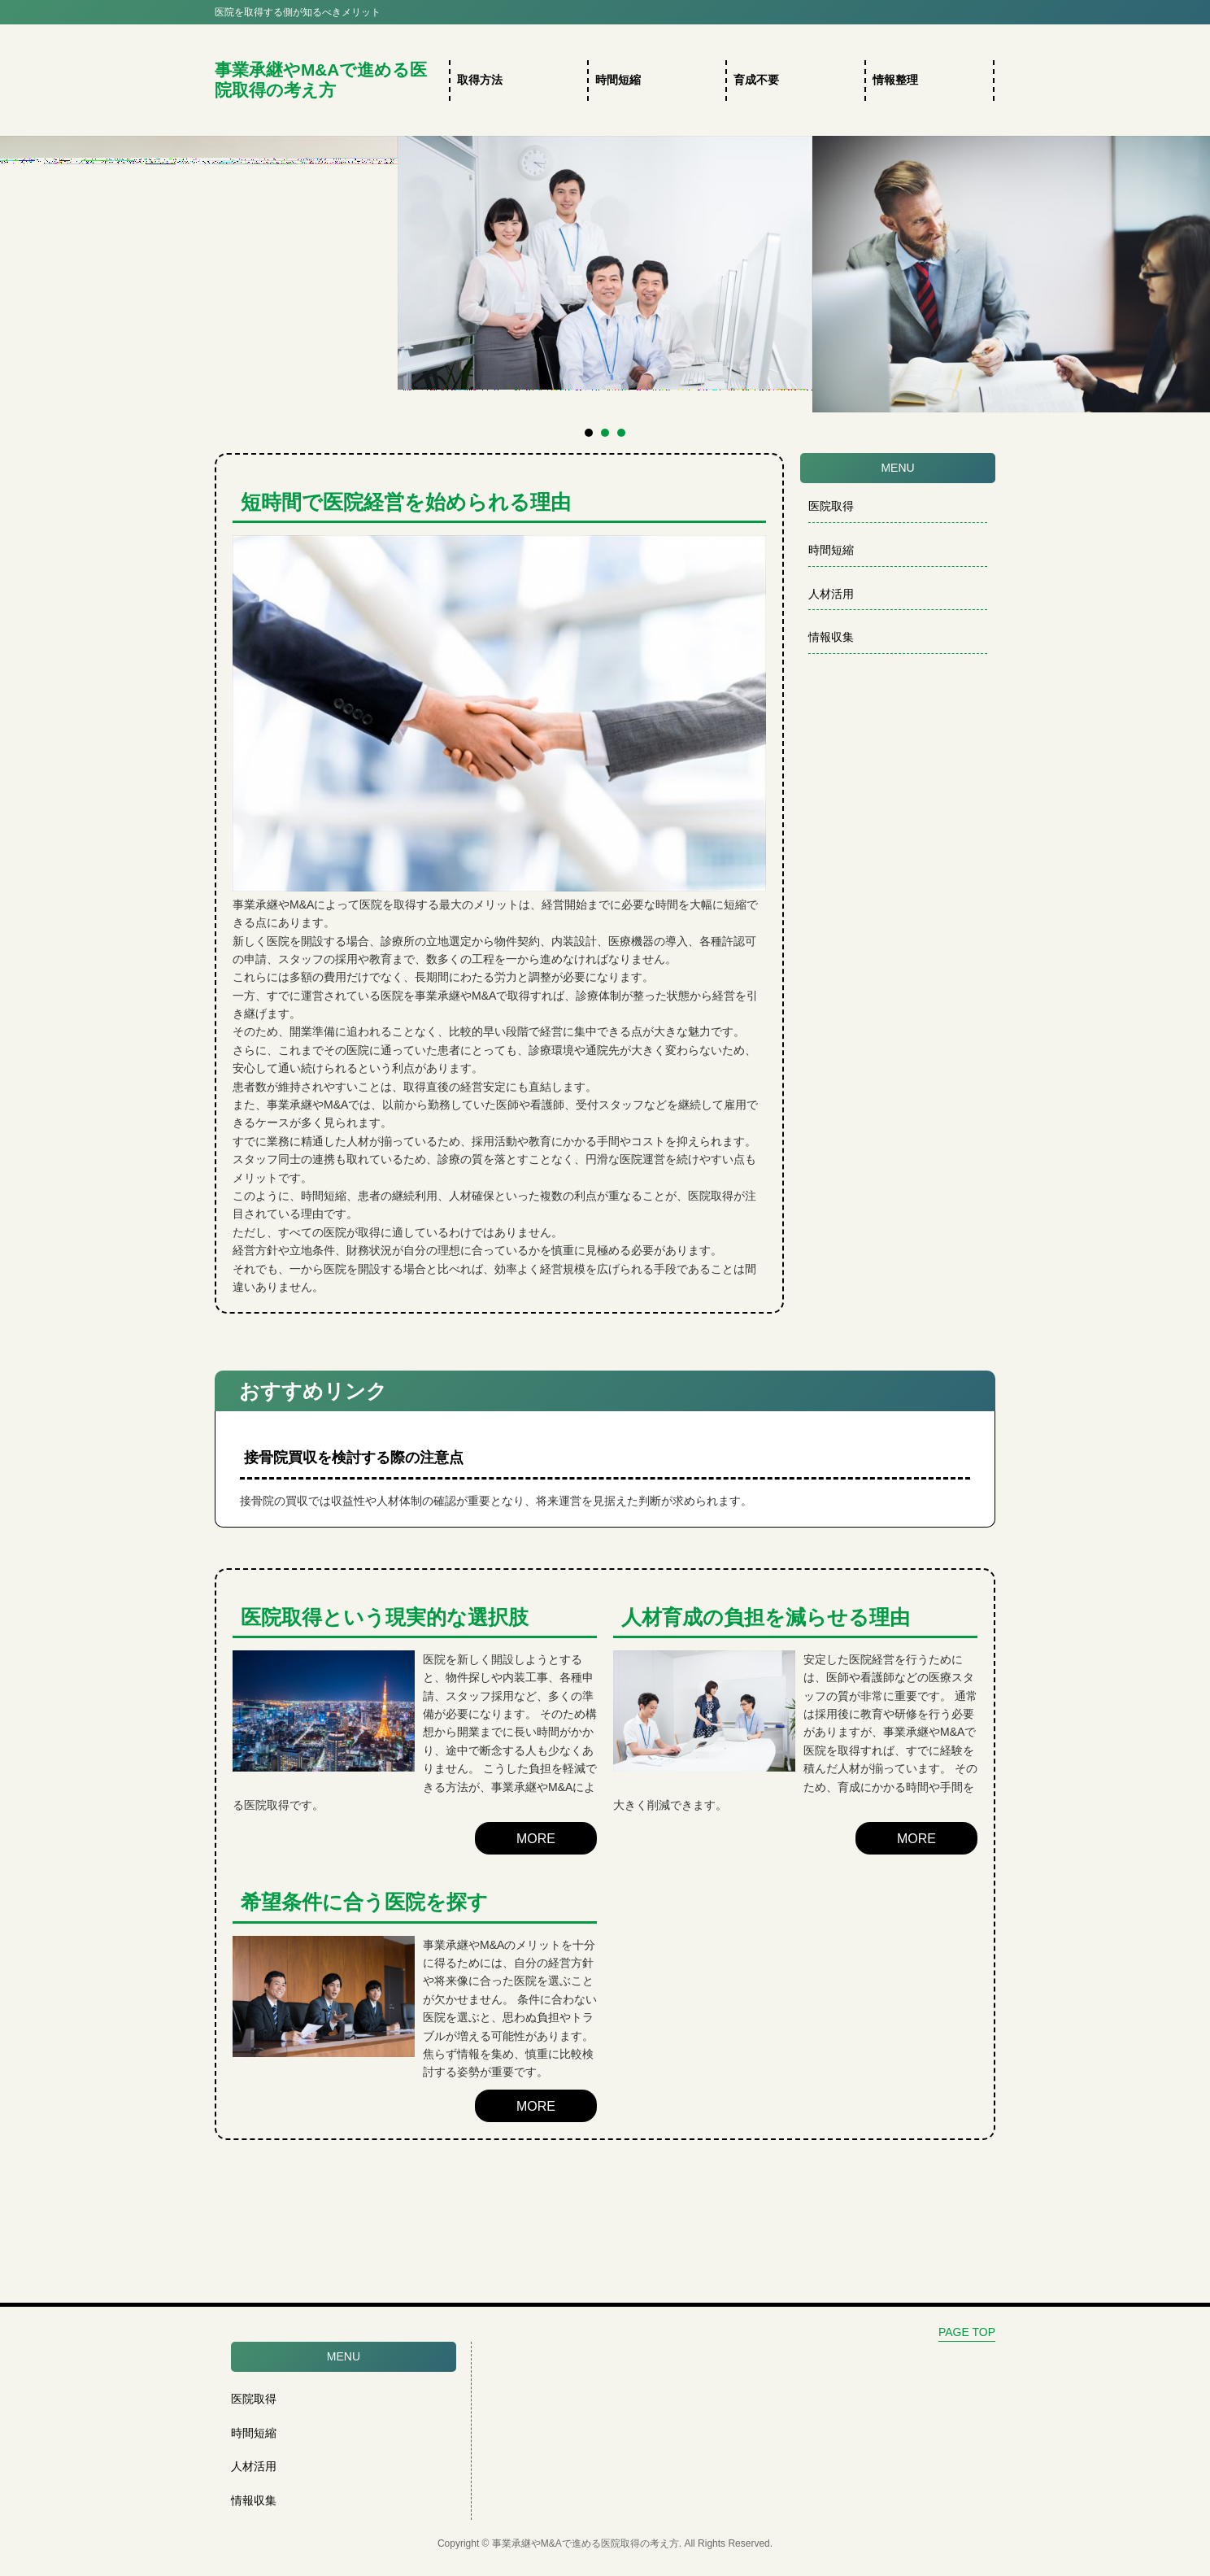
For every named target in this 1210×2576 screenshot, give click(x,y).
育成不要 (756, 79)
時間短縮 (618, 79)
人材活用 (831, 593)
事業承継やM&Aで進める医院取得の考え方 (321, 79)
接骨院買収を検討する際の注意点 (354, 1457)
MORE (535, 1839)
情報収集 (831, 636)
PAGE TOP (966, 2331)
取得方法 (480, 79)
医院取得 (831, 505)
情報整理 (895, 79)
